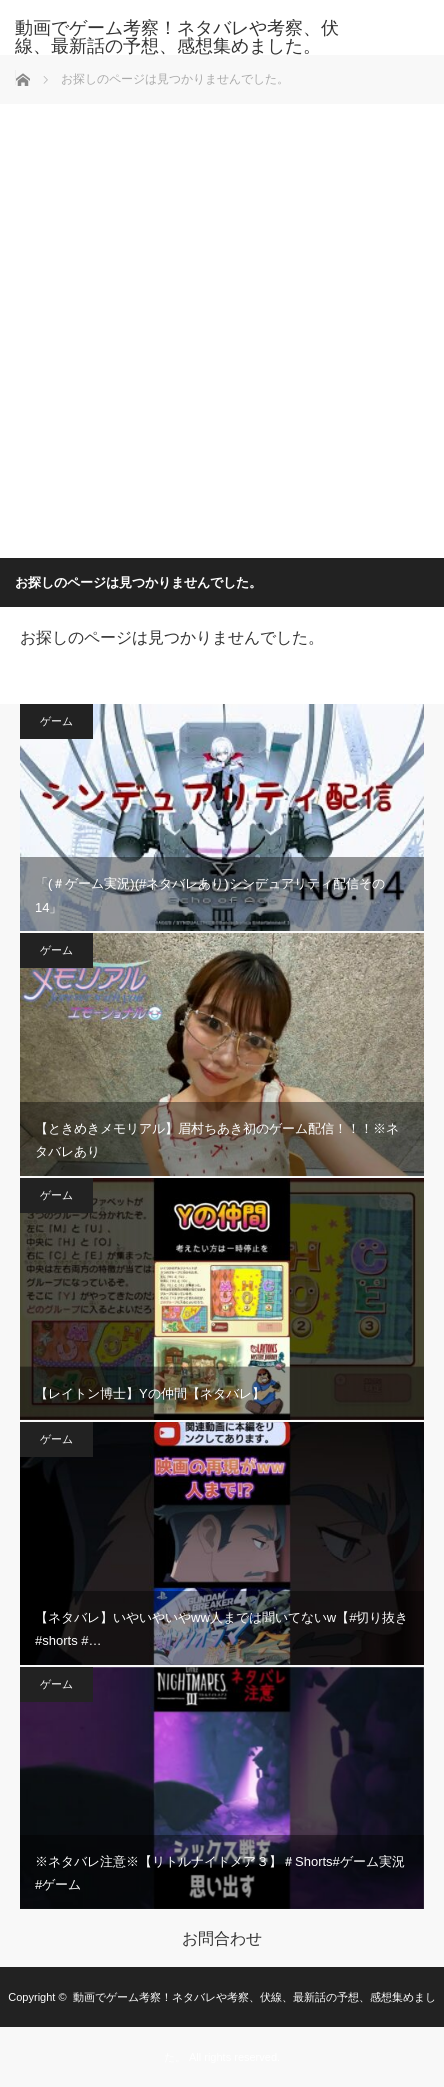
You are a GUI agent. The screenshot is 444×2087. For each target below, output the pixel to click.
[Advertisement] (222, 326)
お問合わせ (222, 1939)
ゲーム (56, 721)
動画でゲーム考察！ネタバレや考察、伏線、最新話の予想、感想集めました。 (177, 37)
